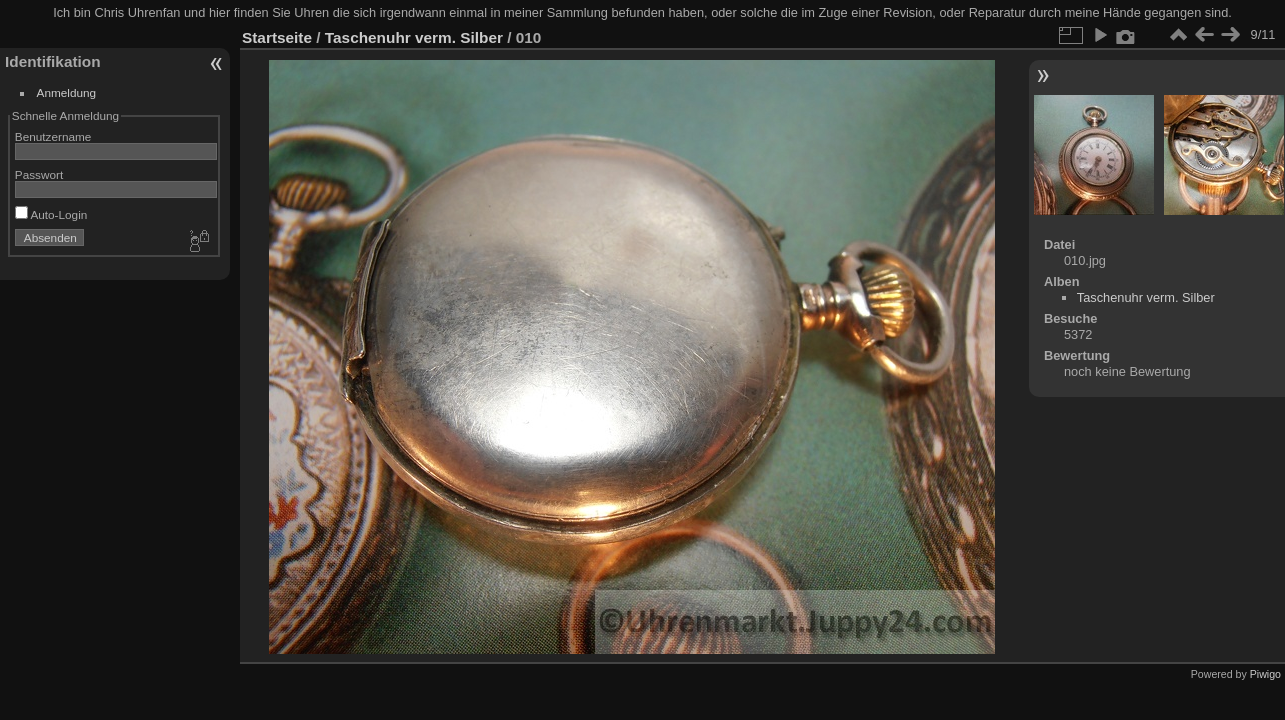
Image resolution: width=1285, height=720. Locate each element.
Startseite (277, 37)
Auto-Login (51, 214)
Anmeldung (67, 92)
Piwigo (1265, 674)
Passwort (39, 174)
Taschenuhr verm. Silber (414, 37)
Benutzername (53, 136)
